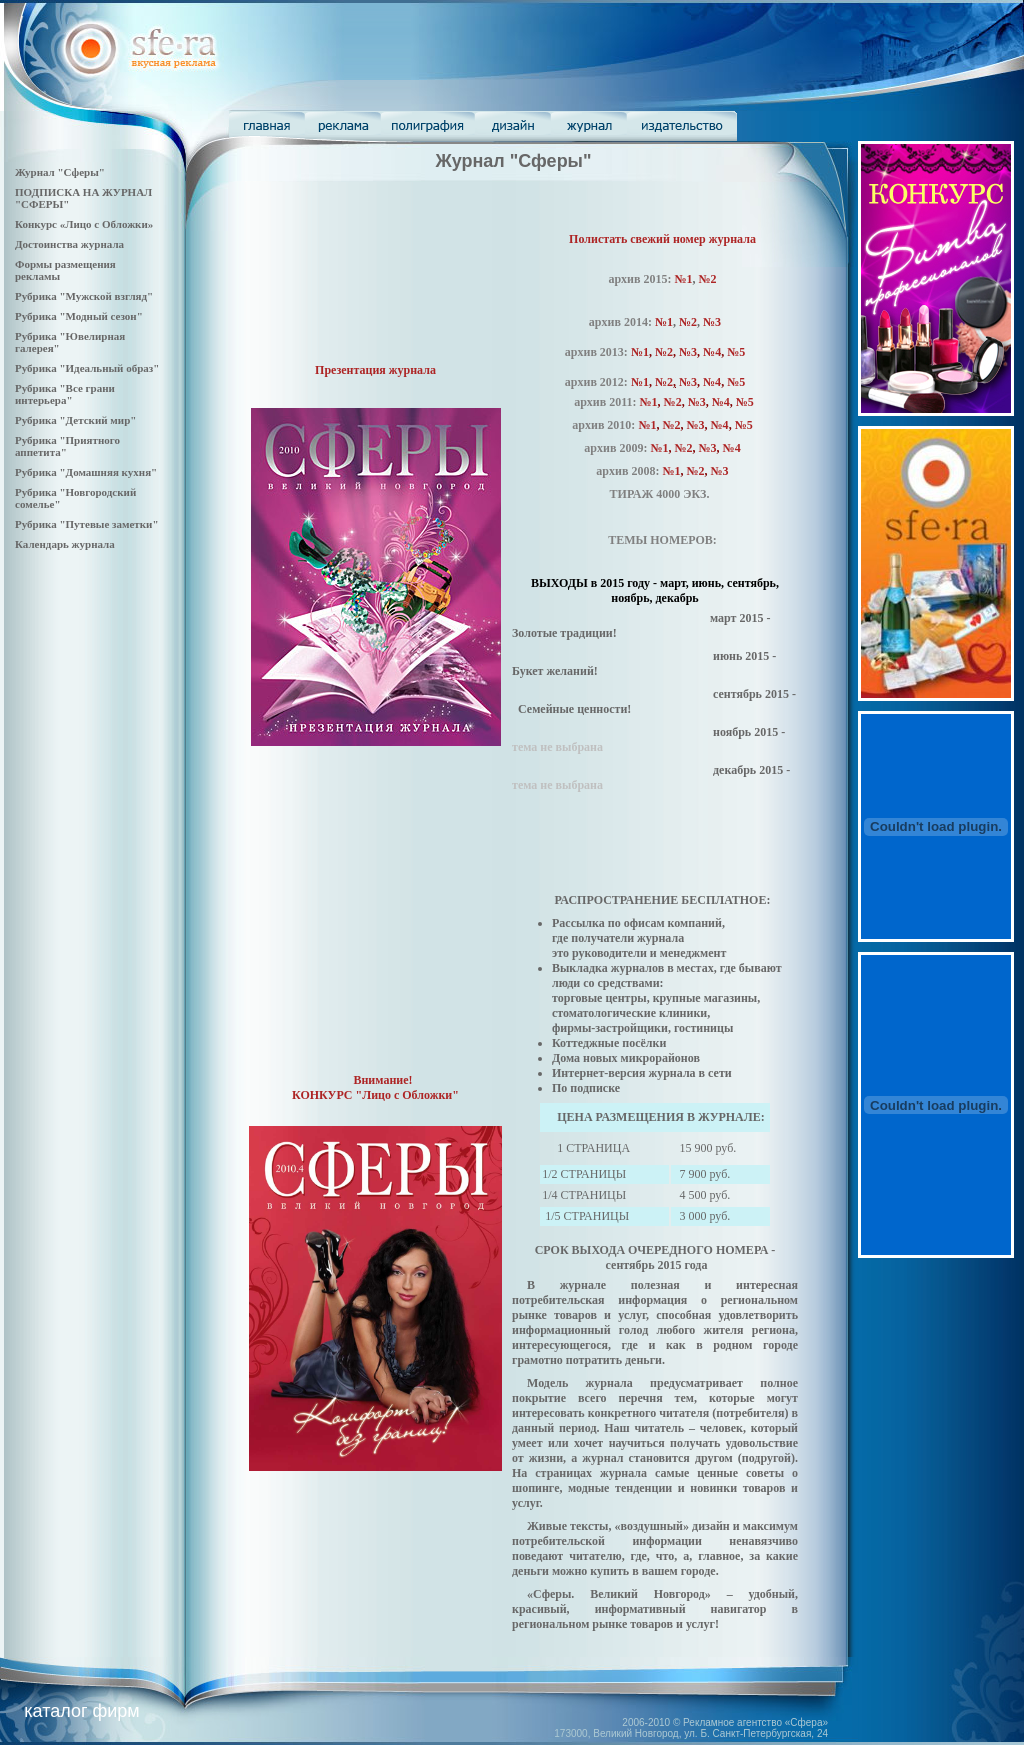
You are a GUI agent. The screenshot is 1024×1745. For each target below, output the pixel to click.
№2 (708, 279)
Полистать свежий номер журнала (662, 239)
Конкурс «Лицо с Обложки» (84, 224)
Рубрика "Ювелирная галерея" (70, 342)
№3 (712, 322)
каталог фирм (81, 1711)
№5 (736, 352)
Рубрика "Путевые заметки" (87, 524)
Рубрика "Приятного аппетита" (67, 446)
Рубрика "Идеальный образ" (87, 368)
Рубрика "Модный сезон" (79, 316)
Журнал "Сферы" (60, 172)
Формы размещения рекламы (65, 270)
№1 (683, 279)
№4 (712, 382)
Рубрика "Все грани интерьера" (65, 394)
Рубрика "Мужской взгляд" (84, 296)
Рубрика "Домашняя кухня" (86, 472)
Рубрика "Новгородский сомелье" (75, 498)
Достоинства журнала (69, 244)
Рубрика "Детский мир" (75, 420)
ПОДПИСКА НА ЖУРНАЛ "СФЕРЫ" (83, 198)
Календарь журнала (65, 544)
